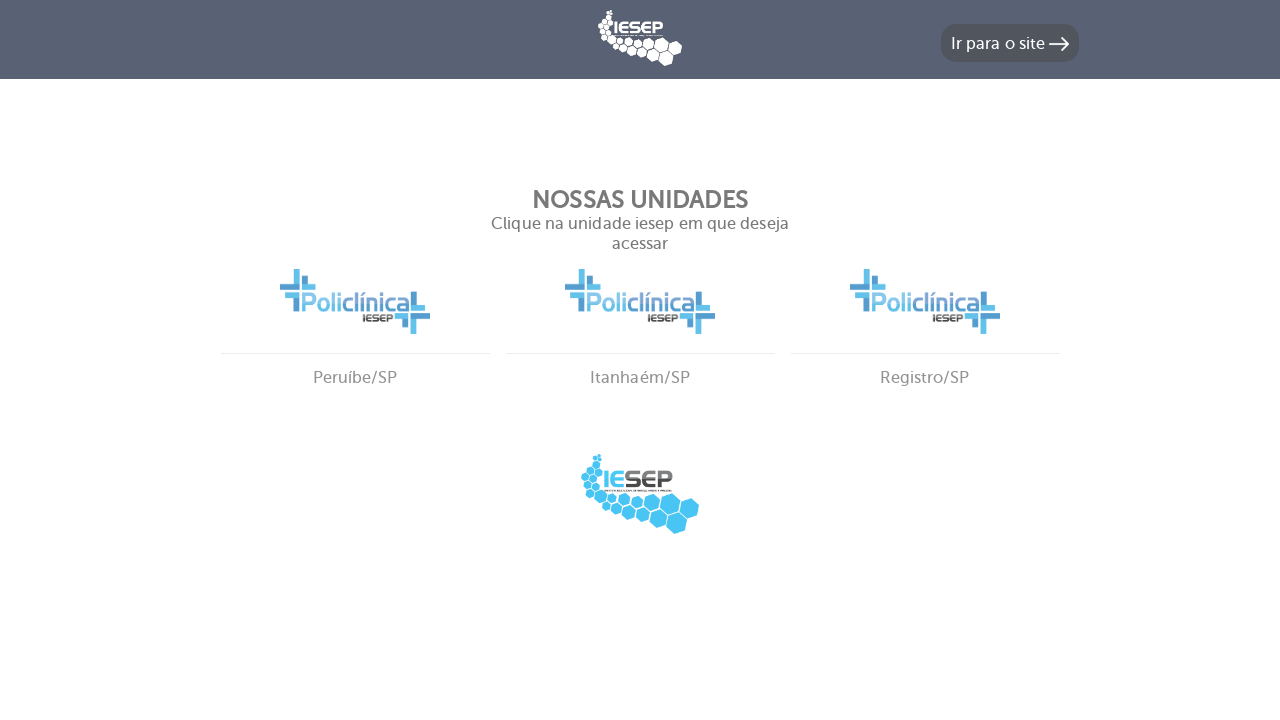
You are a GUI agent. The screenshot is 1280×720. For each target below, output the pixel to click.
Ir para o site (1010, 43)
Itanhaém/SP (640, 353)
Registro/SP (925, 353)
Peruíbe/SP (355, 353)
